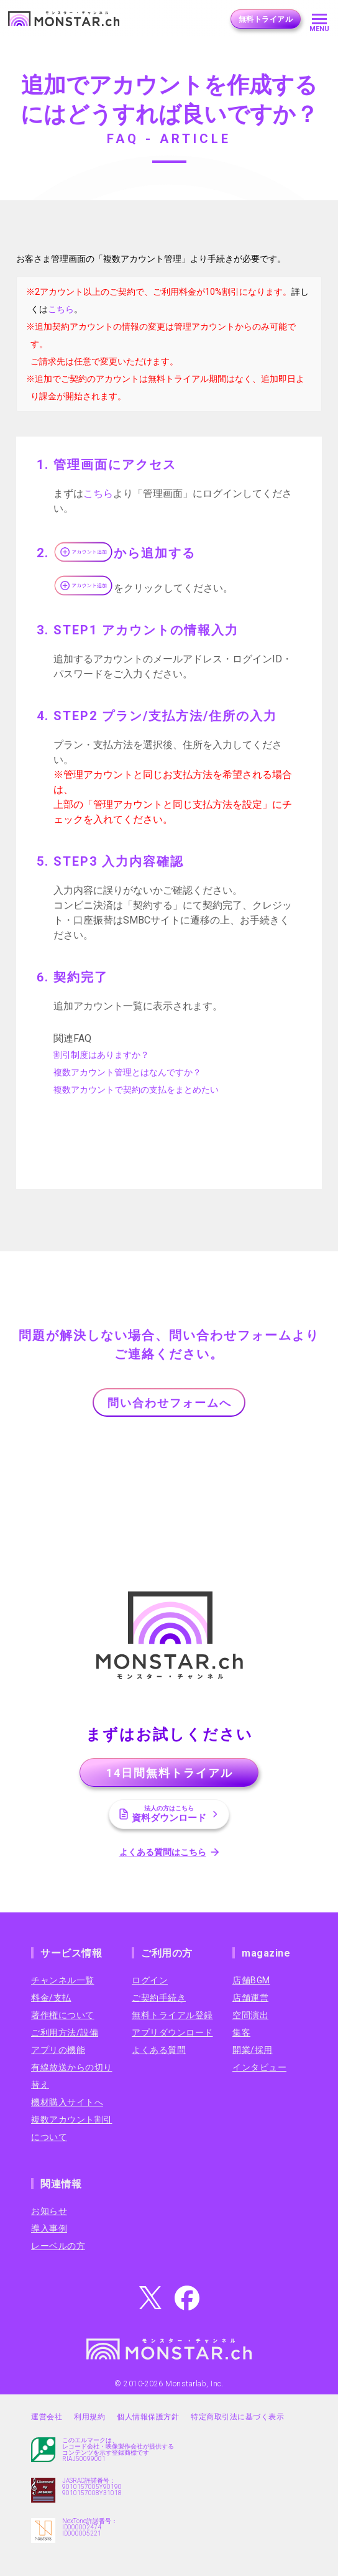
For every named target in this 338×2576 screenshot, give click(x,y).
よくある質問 (159, 2050)
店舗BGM (251, 1980)
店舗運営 (250, 1998)
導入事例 (49, 2228)
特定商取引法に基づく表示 (237, 2416)
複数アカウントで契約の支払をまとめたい (136, 1090)
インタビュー (259, 2067)
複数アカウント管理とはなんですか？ (127, 1072)
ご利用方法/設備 (64, 2032)
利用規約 (89, 2416)
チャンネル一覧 (62, 1980)
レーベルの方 (58, 2246)
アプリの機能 (58, 2050)
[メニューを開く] (319, 18)
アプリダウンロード (172, 2032)
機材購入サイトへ (67, 2102)
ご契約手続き (159, 1998)
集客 (241, 2032)
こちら (61, 309)
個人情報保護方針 (148, 2416)
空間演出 (250, 2015)
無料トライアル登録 (172, 2015)
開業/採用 (252, 2050)
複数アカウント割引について (71, 2128)
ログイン (150, 1980)
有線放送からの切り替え (71, 2076)
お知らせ (49, 2211)
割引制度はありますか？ (101, 1055)
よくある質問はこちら (162, 1852)
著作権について (62, 2015)
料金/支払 (51, 1998)
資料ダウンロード (169, 1814)
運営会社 (46, 2416)
